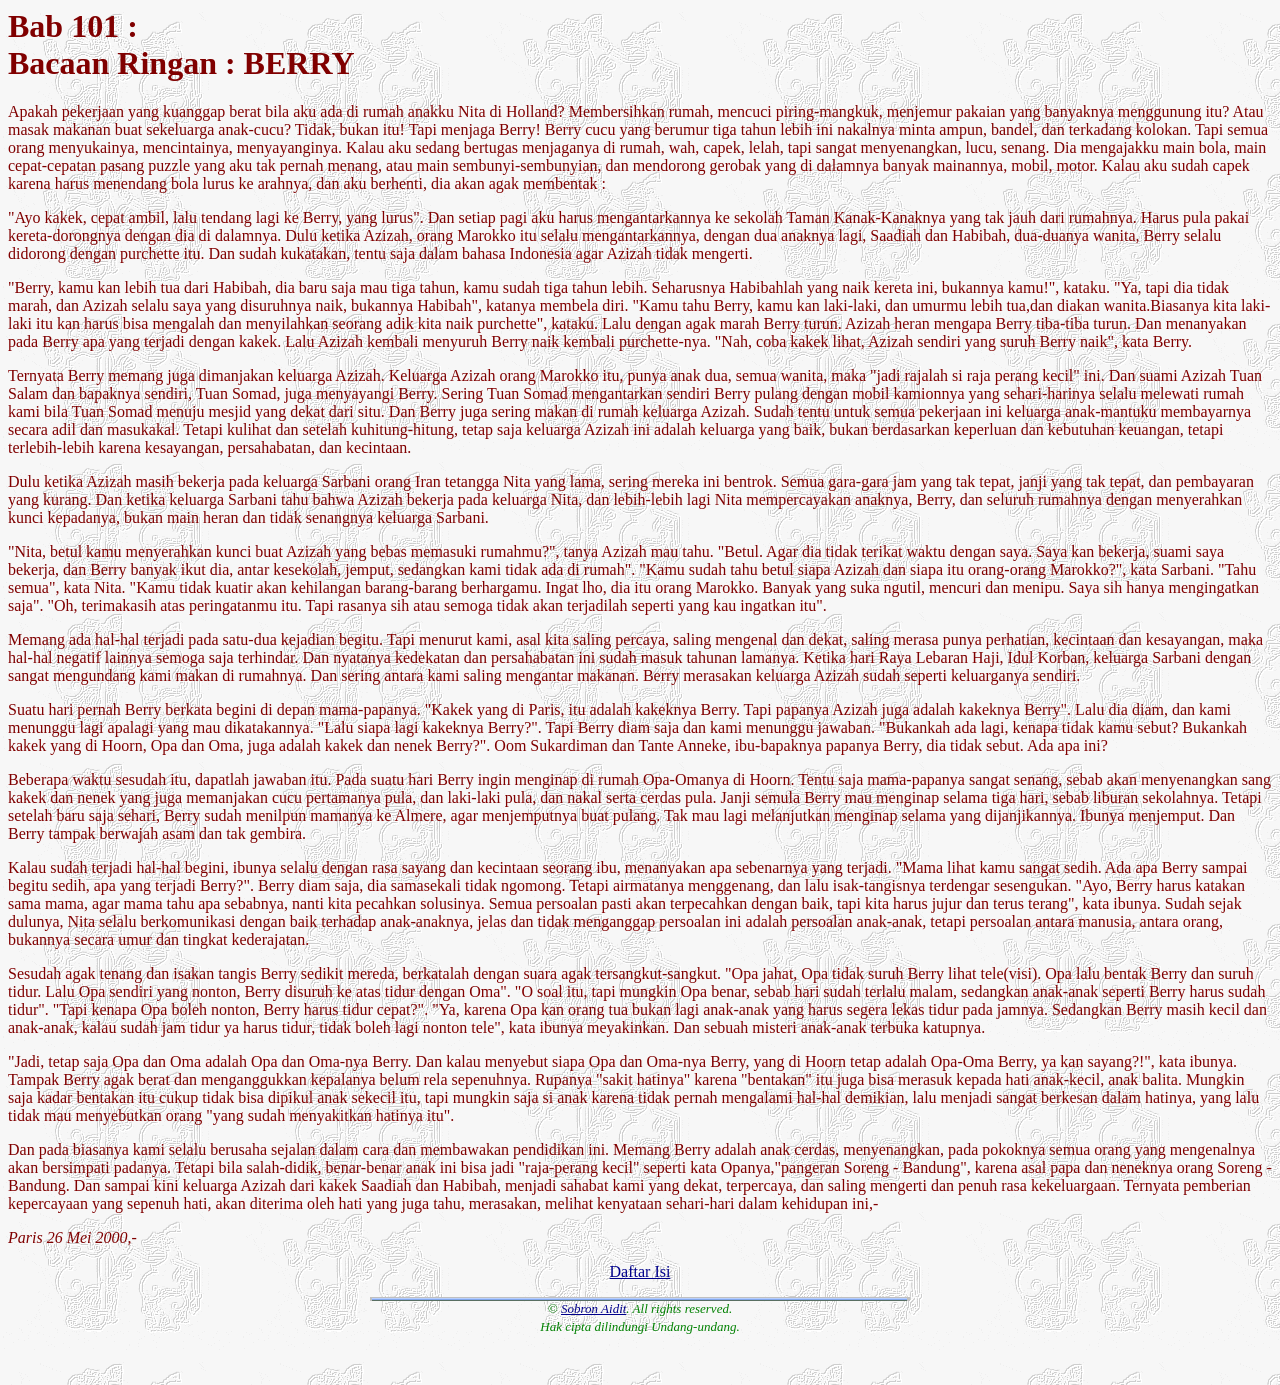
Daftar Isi (640, 1271)
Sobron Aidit (593, 1308)
